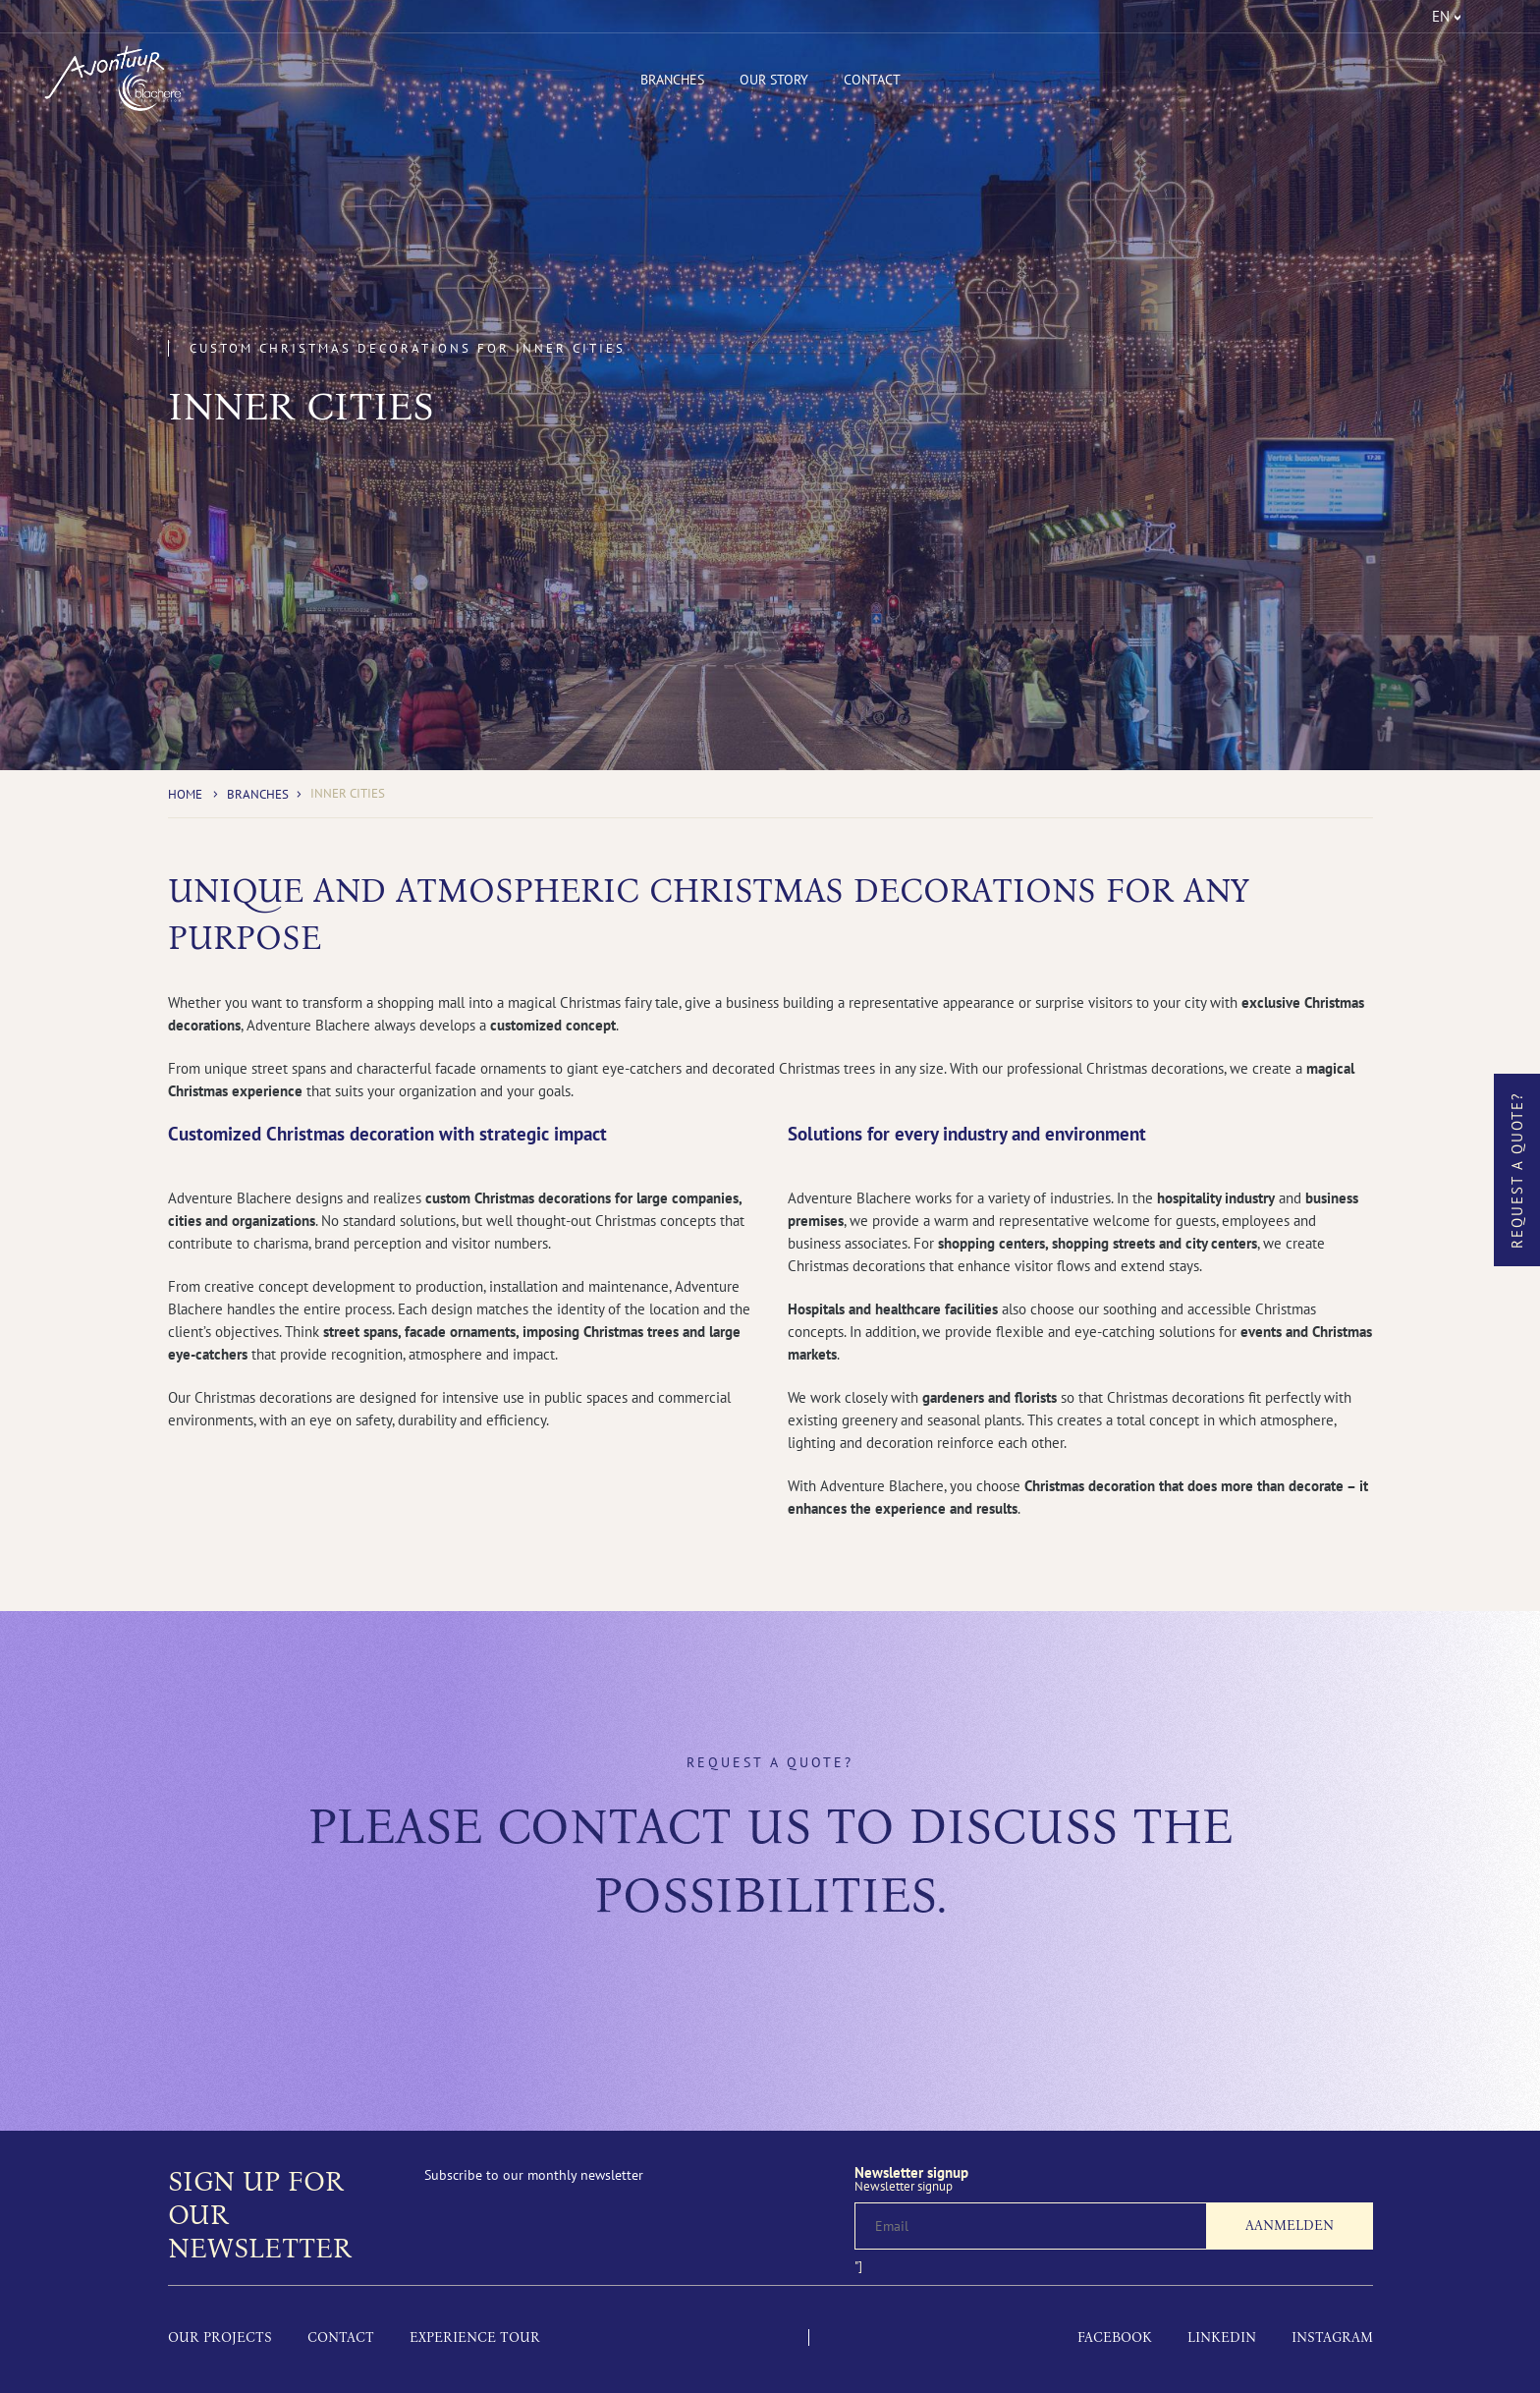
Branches (672, 79)
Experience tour (475, 2337)
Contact (872, 79)
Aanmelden (1289, 2225)
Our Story (774, 79)
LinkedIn (1221, 2337)
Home (185, 794)
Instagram (1332, 2337)
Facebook (1114, 2337)
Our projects (220, 2337)
